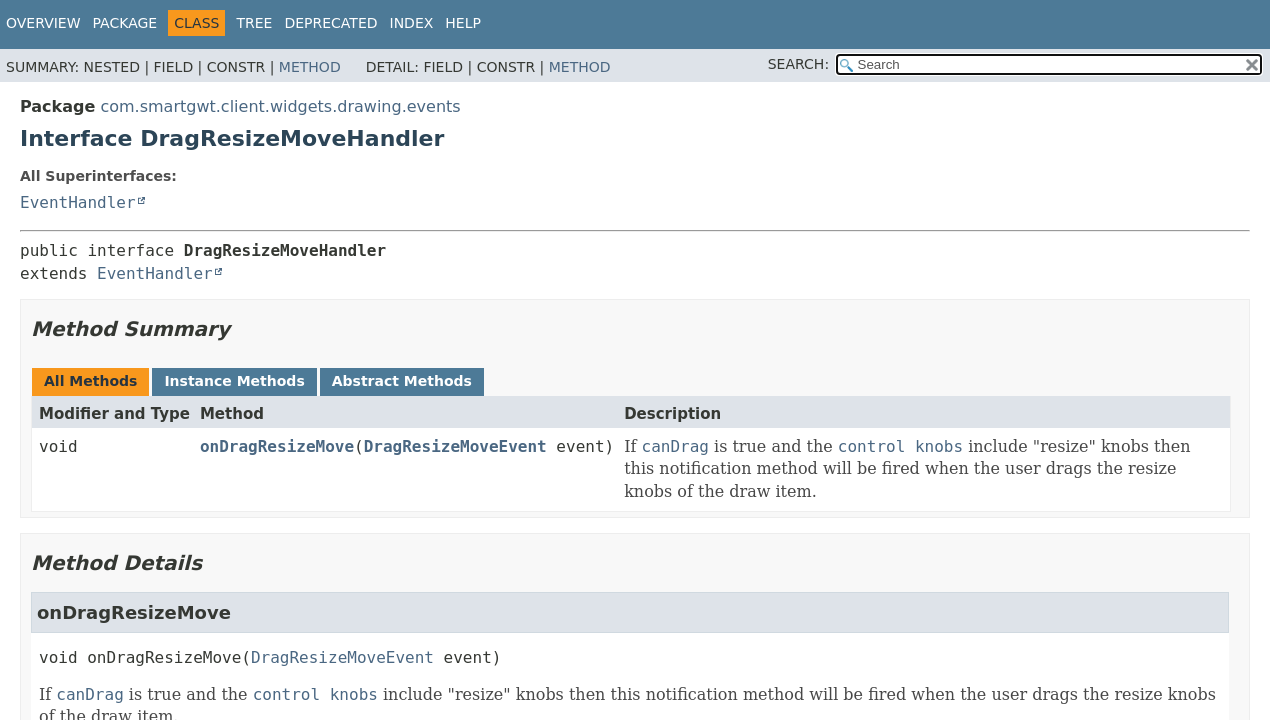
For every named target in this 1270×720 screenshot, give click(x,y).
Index (412, 23)
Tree (254, 23)
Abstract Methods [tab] (402, 381)
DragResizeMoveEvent (455, 446)
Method (310, 67)
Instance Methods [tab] (234, 381)
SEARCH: (798, 64)
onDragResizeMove (277, 446)
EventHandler (78, 202)
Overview (43, 23)
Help (463, 23)
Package (125, 23)
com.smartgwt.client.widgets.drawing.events (280, 106)
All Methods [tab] (90, 381)
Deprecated (330, 23)
